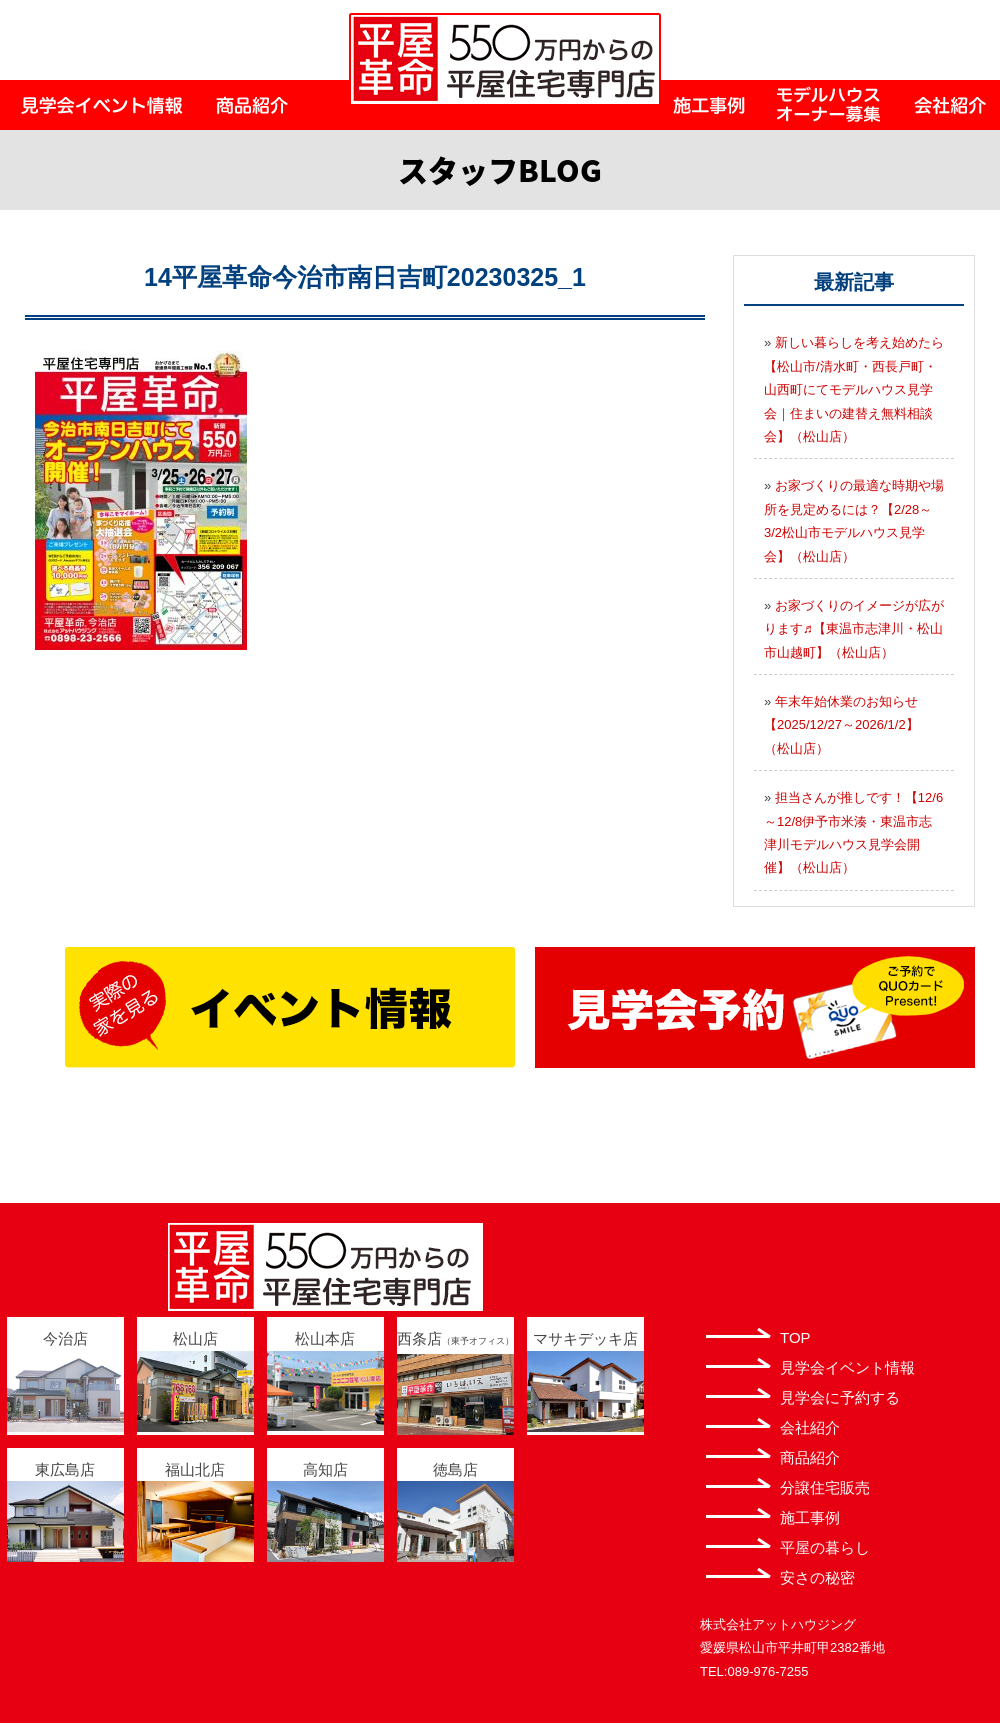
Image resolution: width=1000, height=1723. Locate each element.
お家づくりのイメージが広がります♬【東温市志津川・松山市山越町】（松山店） (854, 629)
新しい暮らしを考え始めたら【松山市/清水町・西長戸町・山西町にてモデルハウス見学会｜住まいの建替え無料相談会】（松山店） (854, 389)
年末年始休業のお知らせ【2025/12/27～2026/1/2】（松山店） (841, 725)
